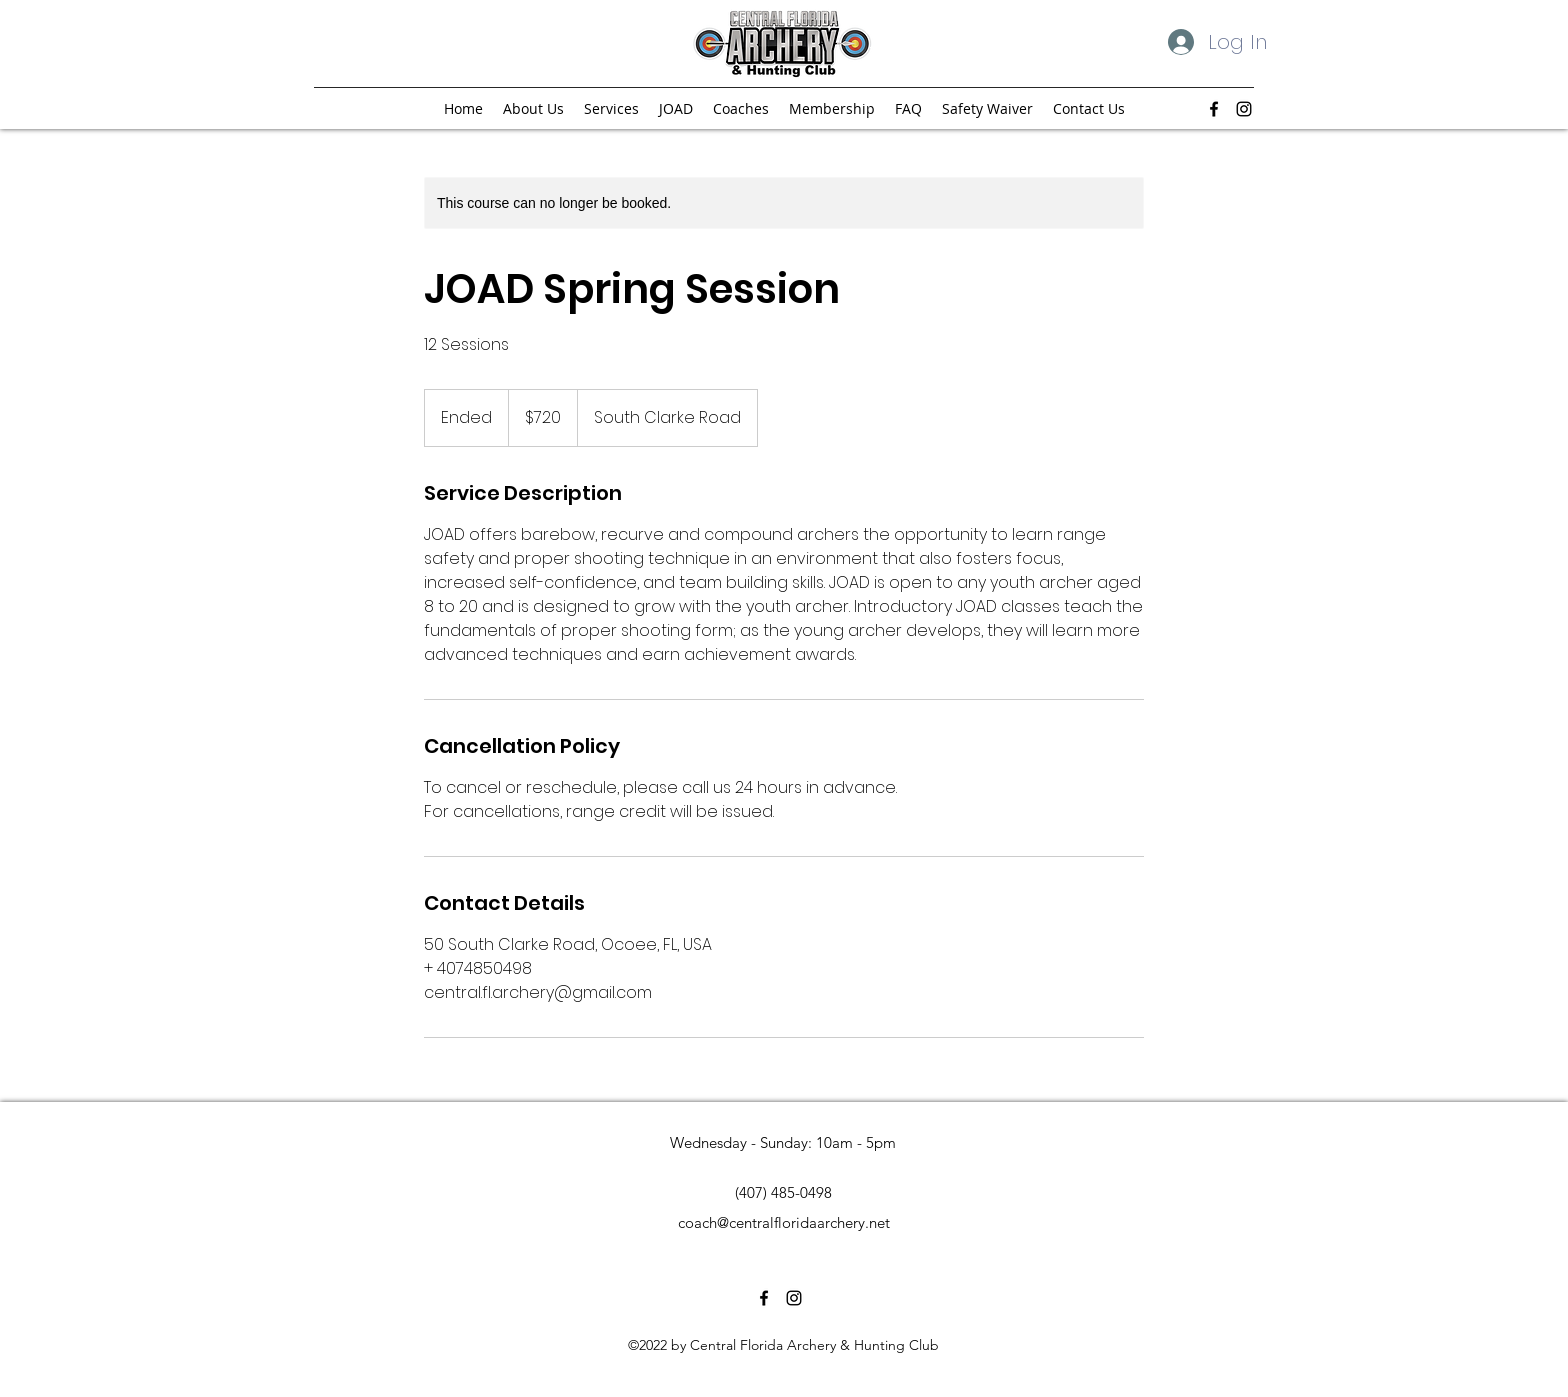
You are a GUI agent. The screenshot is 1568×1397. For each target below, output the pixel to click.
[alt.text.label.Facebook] (1214, 109)
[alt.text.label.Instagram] (1244, 109)
